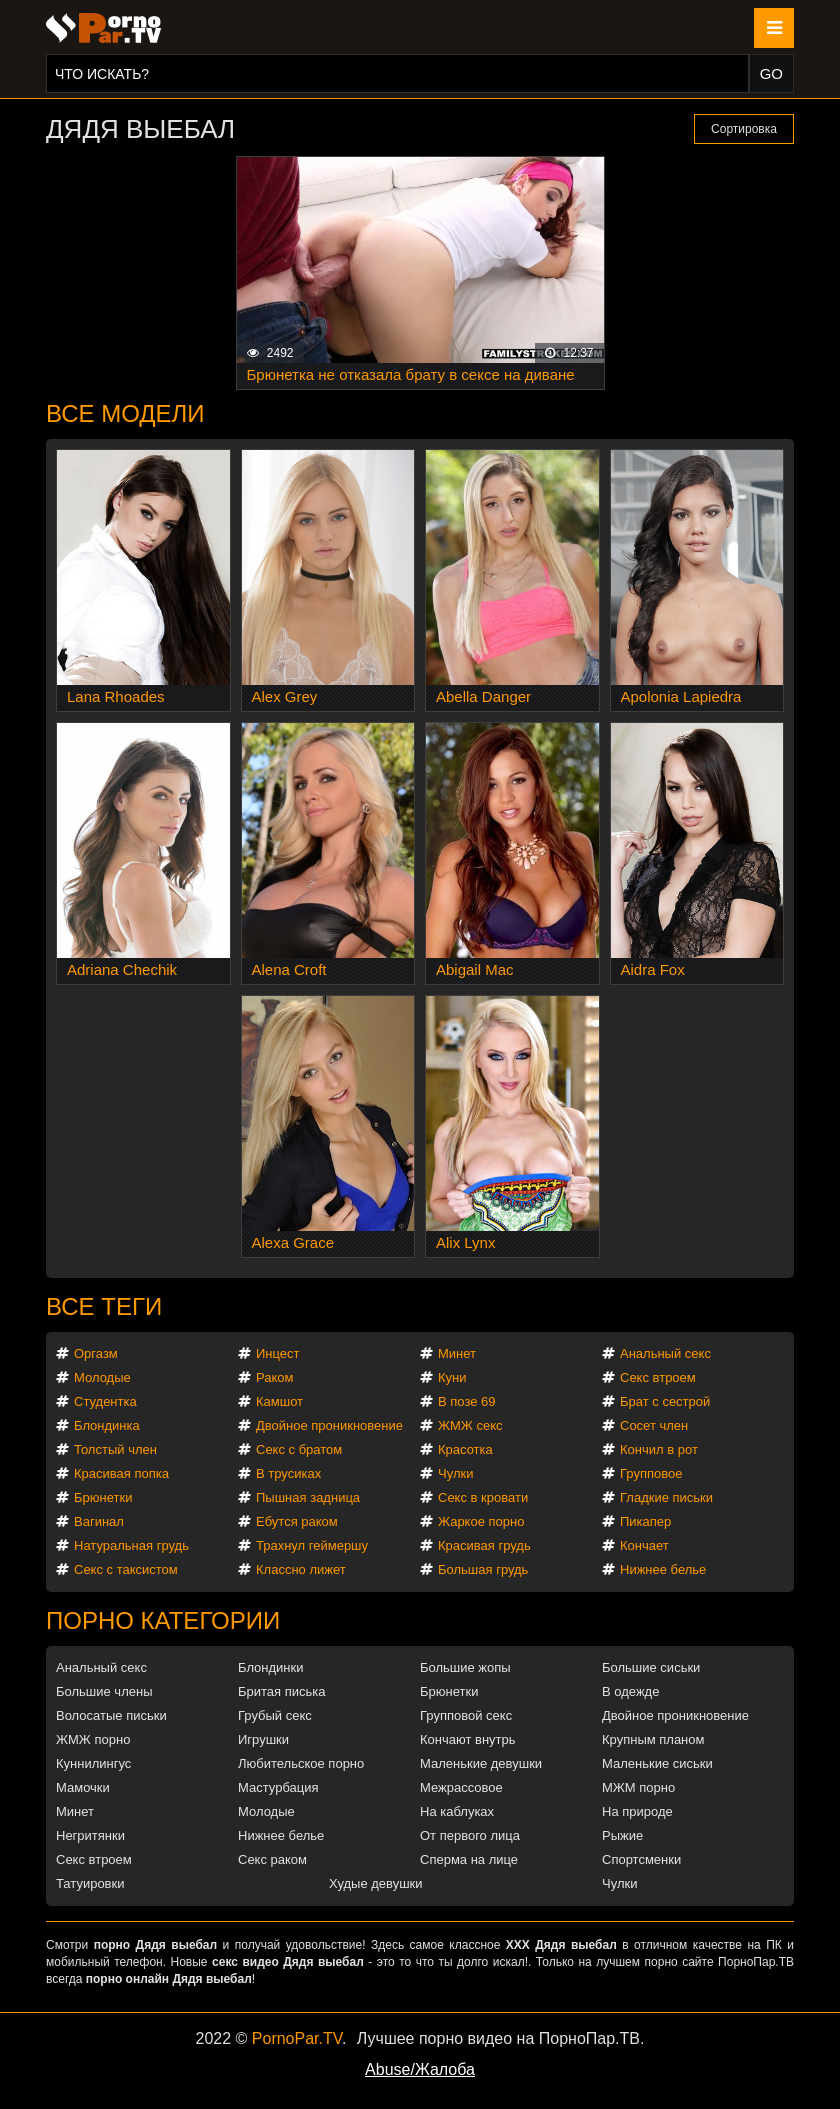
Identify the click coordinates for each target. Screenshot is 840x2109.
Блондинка (107, 1425)
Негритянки (90, 1835)
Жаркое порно (481, 1521)
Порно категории (163, 1620)
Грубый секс (275, 1715)
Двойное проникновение (329, 1425)
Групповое (651, 1473)
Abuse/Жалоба (420, 2069)
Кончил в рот (659, 1449)
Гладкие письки (666, 1497)
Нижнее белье (663, 1569)
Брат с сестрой (665, 1401)
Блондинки (271, 1667)
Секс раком (272, 1859)
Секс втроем (658, 1377)
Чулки (455, 1473)
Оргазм (96, 1353)
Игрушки (263, 1739)
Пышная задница (308, 1497)
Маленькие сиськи (657, 1763)
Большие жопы (465, 1667)
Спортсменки (641, 1859)
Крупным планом (653, 1739)
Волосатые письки (111, 1715)
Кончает (644, 1545)
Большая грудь (483, 1569)
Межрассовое (461, 1787)
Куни (452, 1377)
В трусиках (288, 1473)
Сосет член (654, 1425)
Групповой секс (466, 1715)
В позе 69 (467, 1401)
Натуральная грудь (131, 1545)
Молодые (102, 1377)
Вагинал (99, 1521)
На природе (637, 1811)
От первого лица (470, 1835)
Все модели (125, 413)
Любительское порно (301, 1763)
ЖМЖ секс (470, 1425)
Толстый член (115, 1449)
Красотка (465, 1449)
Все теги (104, 1306)
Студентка (105, 1401)
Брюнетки (103, 1497)
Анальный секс (665, 1353)
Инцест (278, 1353)
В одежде (630, 1691)
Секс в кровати (483, 1497)
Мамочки (83, 1787)
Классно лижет (301, 1569)
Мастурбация (278, 1787)
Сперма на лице (469, 1859)
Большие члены (104, 1691)
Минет (457, 1353)
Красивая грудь (484, 1545)
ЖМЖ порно (93, 1739)
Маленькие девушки (481, 1763)
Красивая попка (121, 1473)
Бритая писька (282, 1691)
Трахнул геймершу (312, 1545)
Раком (274, 1377)
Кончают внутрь (468, 1739)
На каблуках (457, 1811)
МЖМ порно (638, 1787)
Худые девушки (376, 1883)
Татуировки (90, 1883)
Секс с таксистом (126, 1569)
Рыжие (622, 1835)
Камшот (279, 1401)
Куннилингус (93, 1763)
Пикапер (645, 1521)
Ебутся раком (297, 1521)
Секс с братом (299, 1449)
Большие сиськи (651, 1667)
